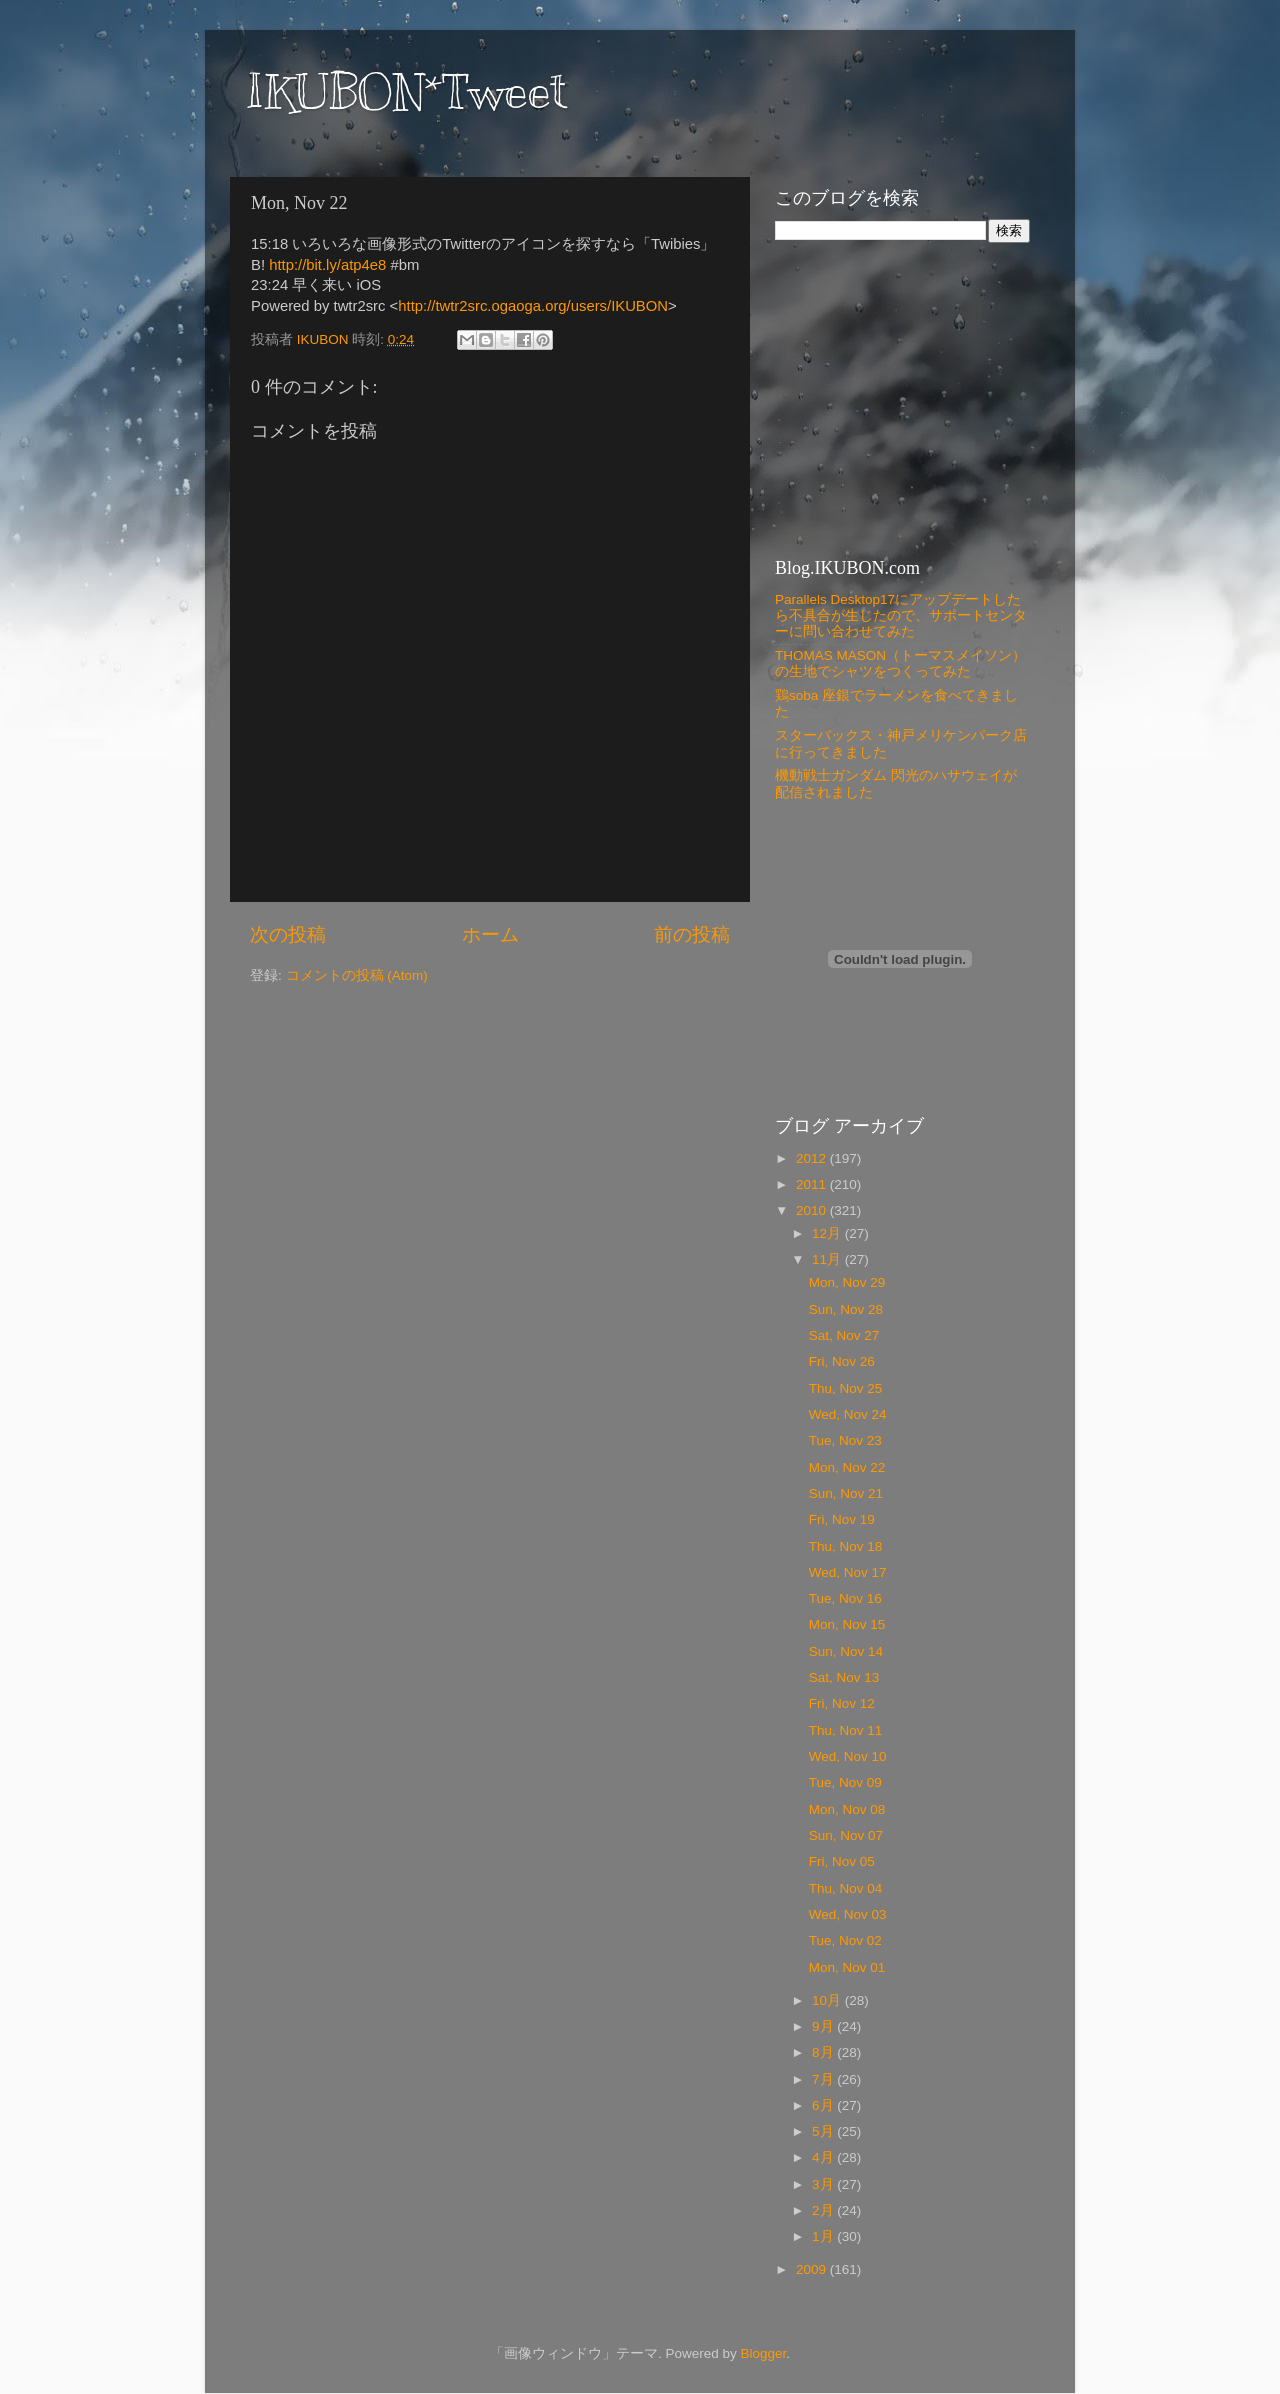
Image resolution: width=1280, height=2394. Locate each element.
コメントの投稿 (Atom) (357, 975)
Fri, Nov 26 (842, 1361)
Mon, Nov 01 (847, 1967)
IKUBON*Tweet (406, 92)
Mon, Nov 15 (847, 1624)
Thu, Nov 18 (846, 1546)
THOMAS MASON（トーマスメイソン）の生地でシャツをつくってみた (900, 663)
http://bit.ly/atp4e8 (327, 265)
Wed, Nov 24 (848, 1414)
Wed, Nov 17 (848, 1572)
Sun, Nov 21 (846, 1493)
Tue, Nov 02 (845, 1940)
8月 (824, 2052)
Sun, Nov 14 (846, 1651)
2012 (813, 1158)
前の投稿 (692, 934)
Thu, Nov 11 (846, 1730)
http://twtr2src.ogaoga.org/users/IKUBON (533, 306)
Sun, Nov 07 (846, 1835)
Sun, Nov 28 (846, 1309)
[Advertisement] (900, 398)
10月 (828, 2000)
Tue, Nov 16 (845, 1598)
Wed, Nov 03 (848, 1914)
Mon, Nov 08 (847, 1809)
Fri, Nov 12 (842, 1703)
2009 (813, 2269)
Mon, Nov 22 (847, 1467)
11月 (828, 1259)
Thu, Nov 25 (846, 1388)
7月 (824, 2079)
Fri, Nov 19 (842, 1519)
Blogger (763, 2353)
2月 (824, 2210)
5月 (824, 2131)
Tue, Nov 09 (845, 1782)
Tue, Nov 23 (845, 1440)
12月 (828, 1233)
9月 (824, 2026)
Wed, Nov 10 (848, 1756)
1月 (824, 2236)
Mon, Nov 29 (847, 1282)
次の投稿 (288, 934)
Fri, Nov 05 (842, 1861)
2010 (813, 1210)
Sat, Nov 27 (844, 1335)
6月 (824, 2105)
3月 (824, 2184)
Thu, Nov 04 (846, 1888)
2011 (813, 1184)
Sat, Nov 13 (844, 1677)
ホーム (490, 934)
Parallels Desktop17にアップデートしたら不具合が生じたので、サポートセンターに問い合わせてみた (901, 615)
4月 (824, 2157)
